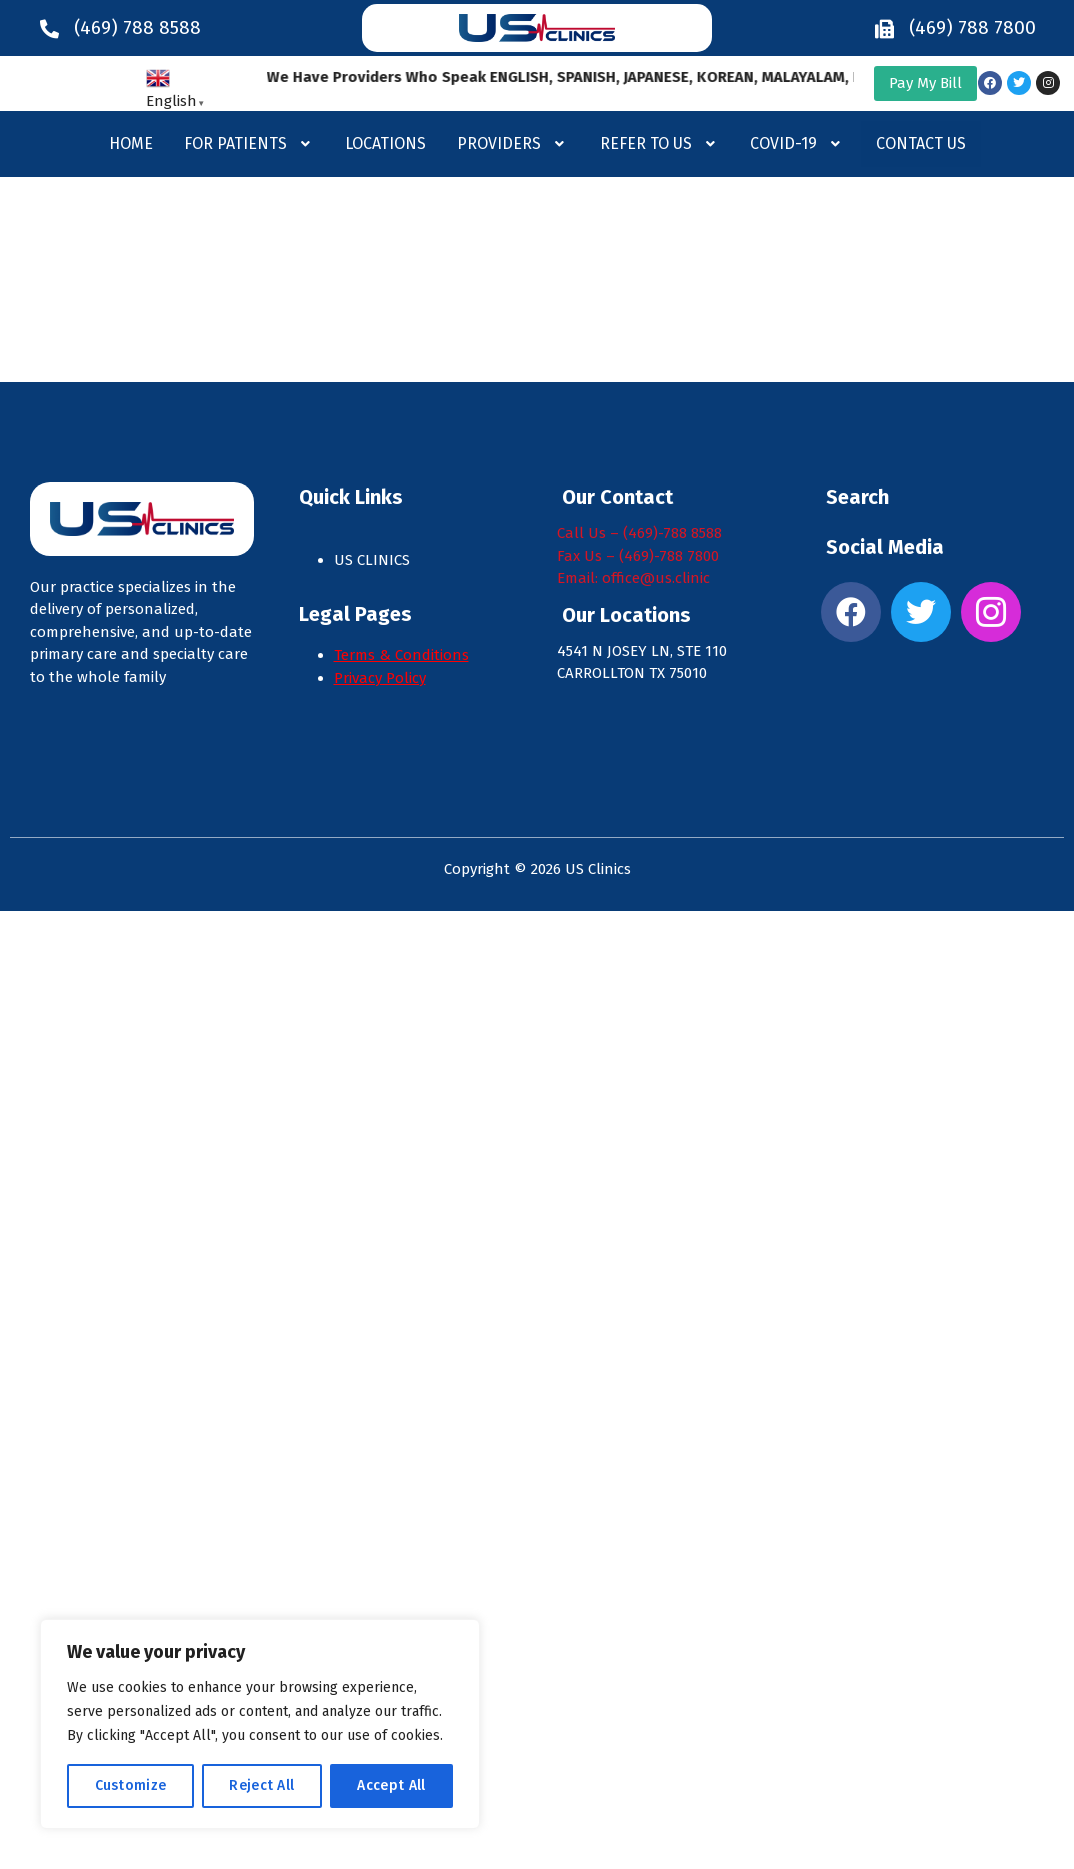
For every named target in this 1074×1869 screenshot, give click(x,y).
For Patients (249, 143)
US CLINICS (374, 560)
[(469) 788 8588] (49, 28)
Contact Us (921, 143)
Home (131, 143)
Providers (513, 143)
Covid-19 (797, 143)
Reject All (261, 1785)
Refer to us (660, 143)
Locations (385, 143)
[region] (260, 1724)
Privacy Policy (380, 678)
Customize (131, 1785)
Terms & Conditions (401, 655)
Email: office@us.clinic (633, 578)
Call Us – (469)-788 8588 (639, 533)
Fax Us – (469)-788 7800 (638, 556)
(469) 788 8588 (137, 27)
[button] (249, 144)
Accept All (391, 1785)
